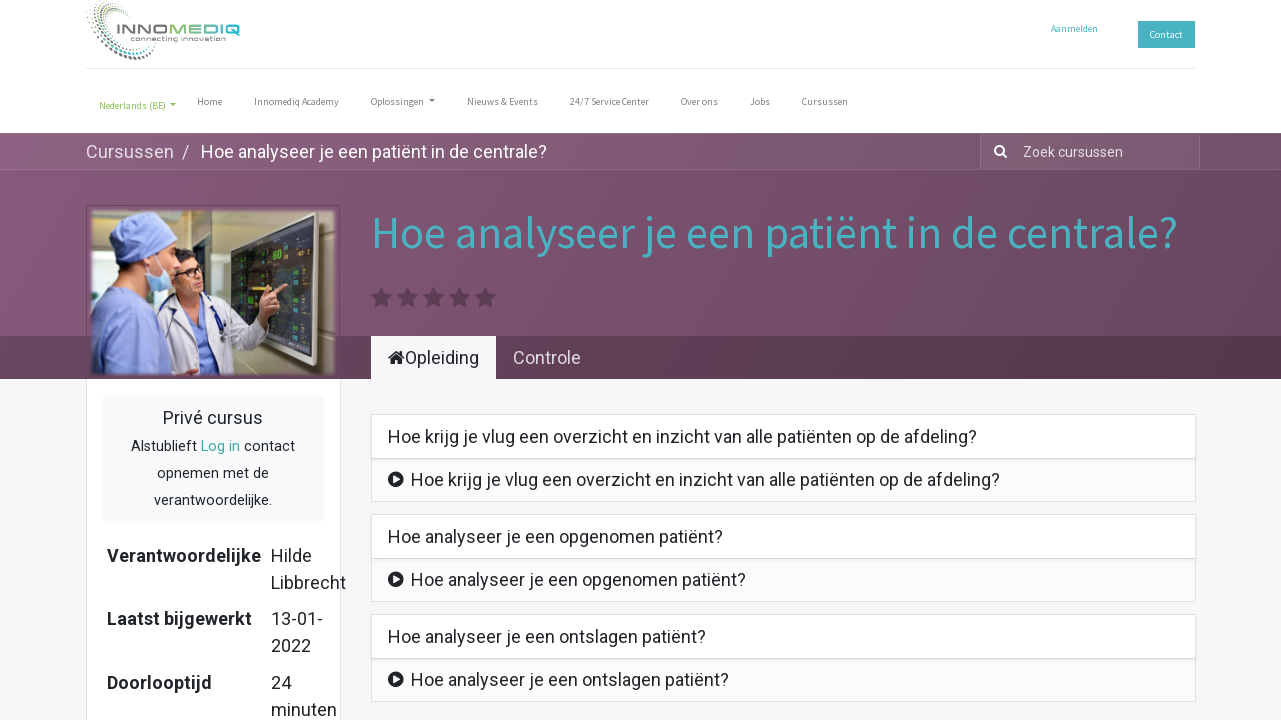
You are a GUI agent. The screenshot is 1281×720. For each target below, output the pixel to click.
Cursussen (130, 151)
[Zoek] (996, 151)
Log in (220, 446)
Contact (1166, 34)
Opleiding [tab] (433, 357)
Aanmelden (1074, 28)
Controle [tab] (547, 357)
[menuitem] (209, 105)
